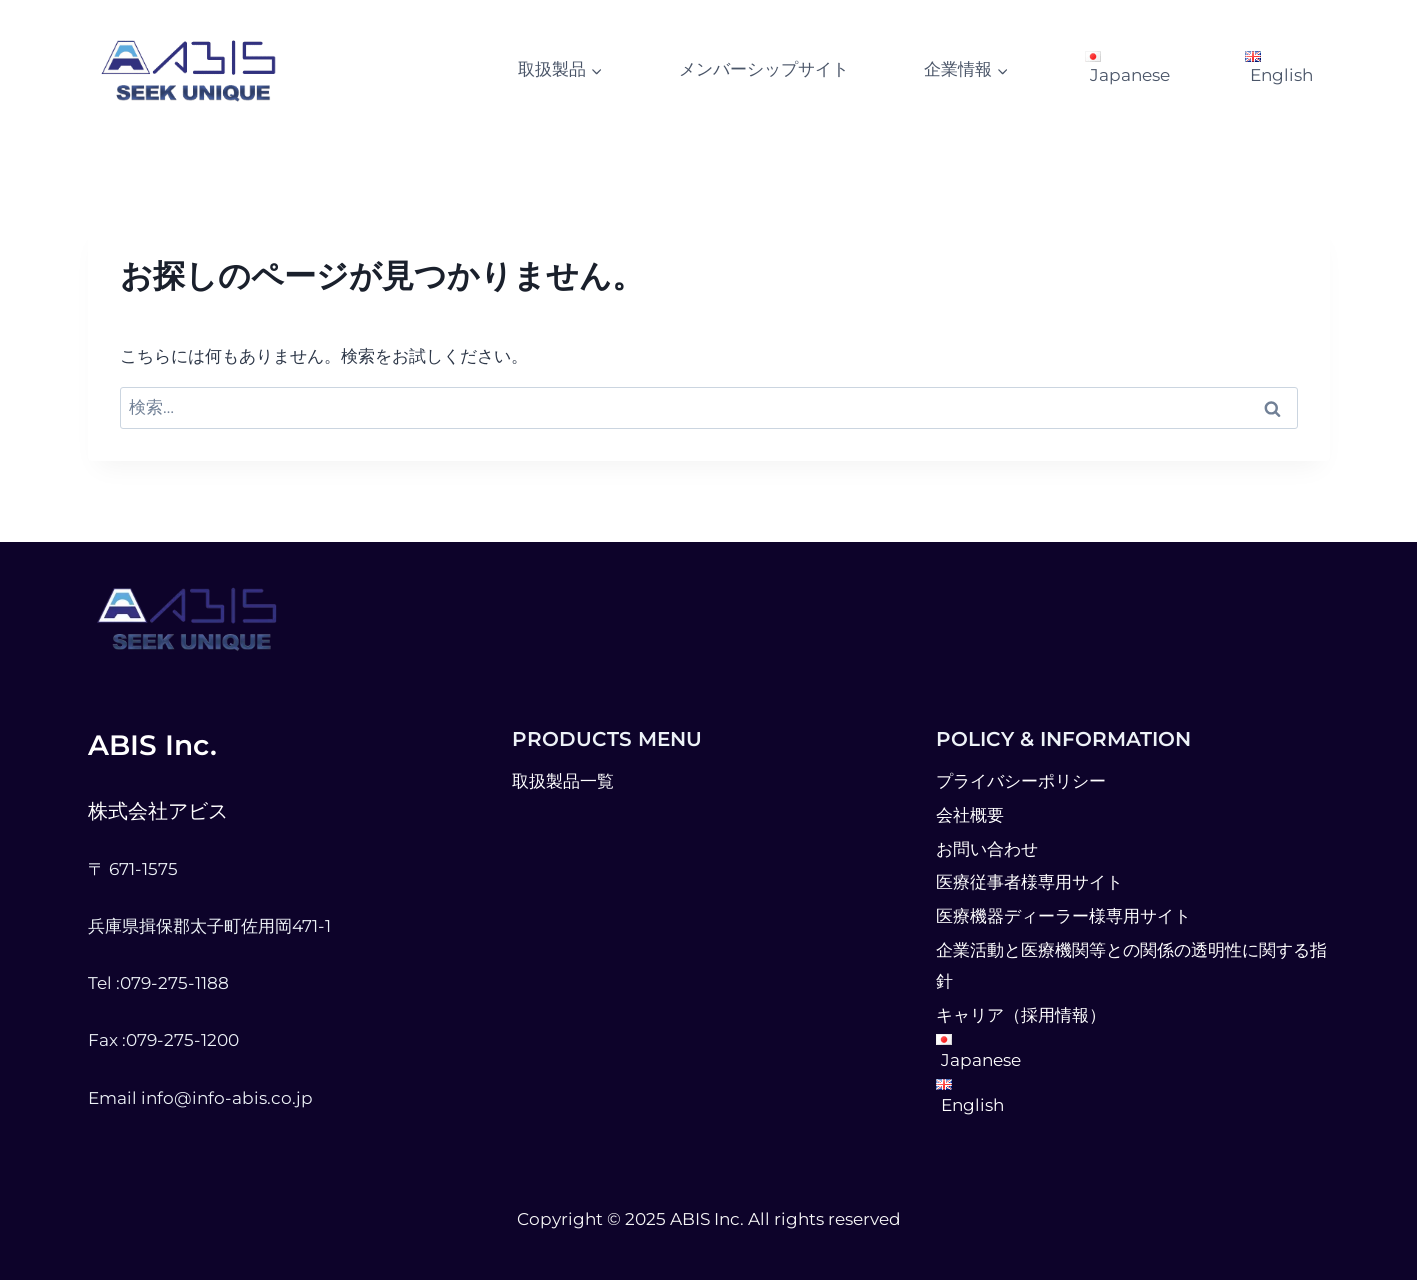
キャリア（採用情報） (1021, 1015)
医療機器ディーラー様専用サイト (1063, 916)
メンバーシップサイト (764, 69)
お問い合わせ (987, 849)
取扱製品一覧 (563, 781)
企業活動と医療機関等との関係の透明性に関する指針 (1131, 965)
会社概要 (970, 815)
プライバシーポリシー (1021, 781)
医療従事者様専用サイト (1029, 882)
